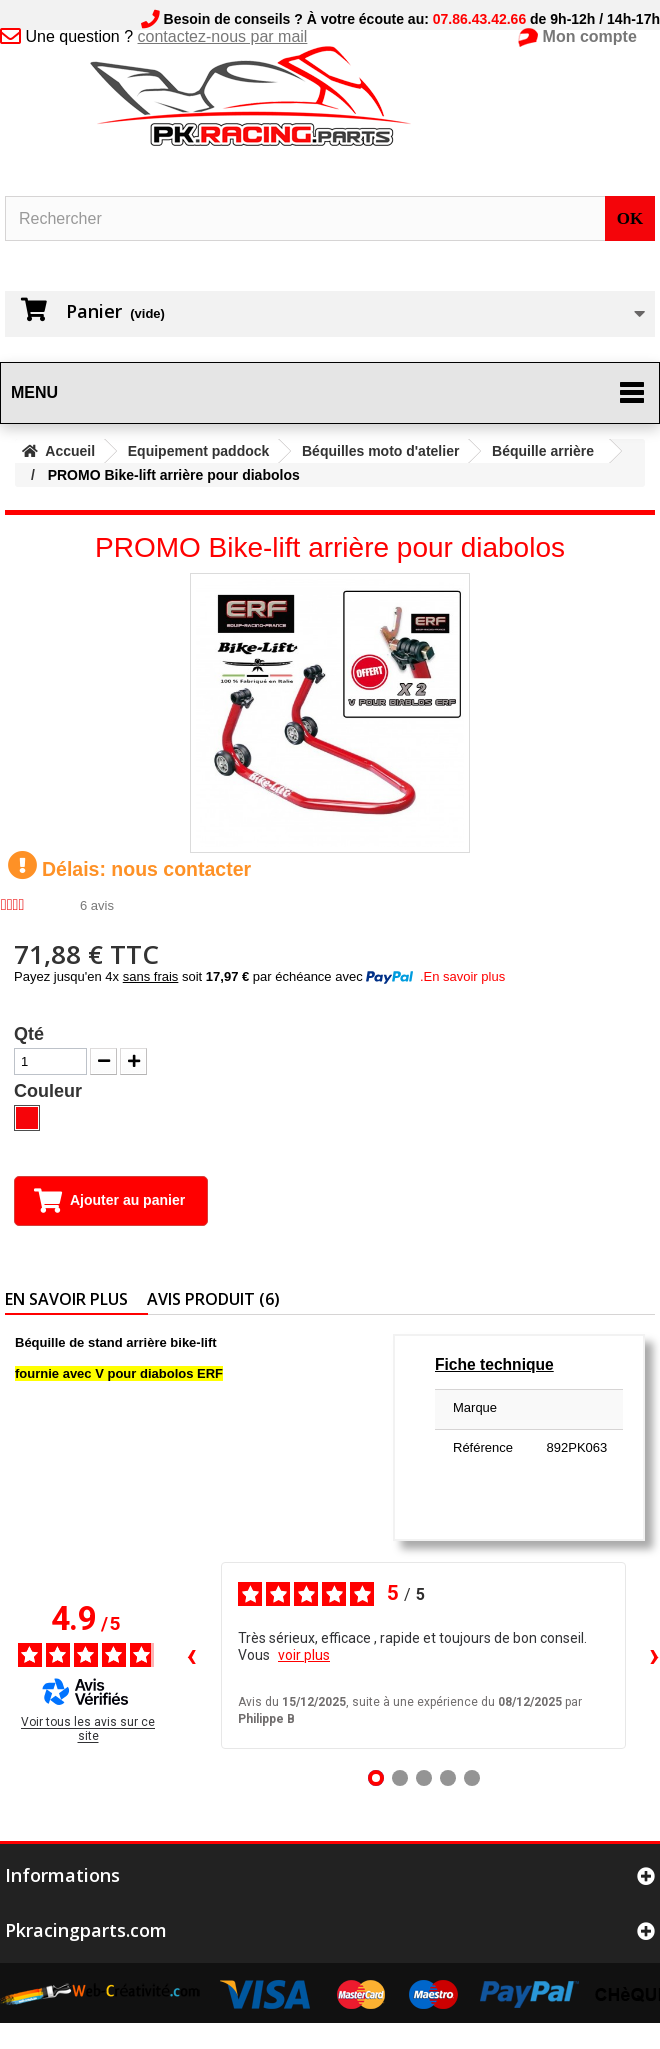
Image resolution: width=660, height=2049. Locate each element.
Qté (29, 1034)
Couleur (50, 1091)
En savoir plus (66, 1299)
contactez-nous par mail (223, 36)
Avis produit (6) (213, 1299)
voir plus (304, 1655)
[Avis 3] (424, 1778)
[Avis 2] (400, 1778)
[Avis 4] (448, 1778)
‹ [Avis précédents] (191, 1655)
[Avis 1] (376, 1778)
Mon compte (590, 36)
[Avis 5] (472, 1778)
